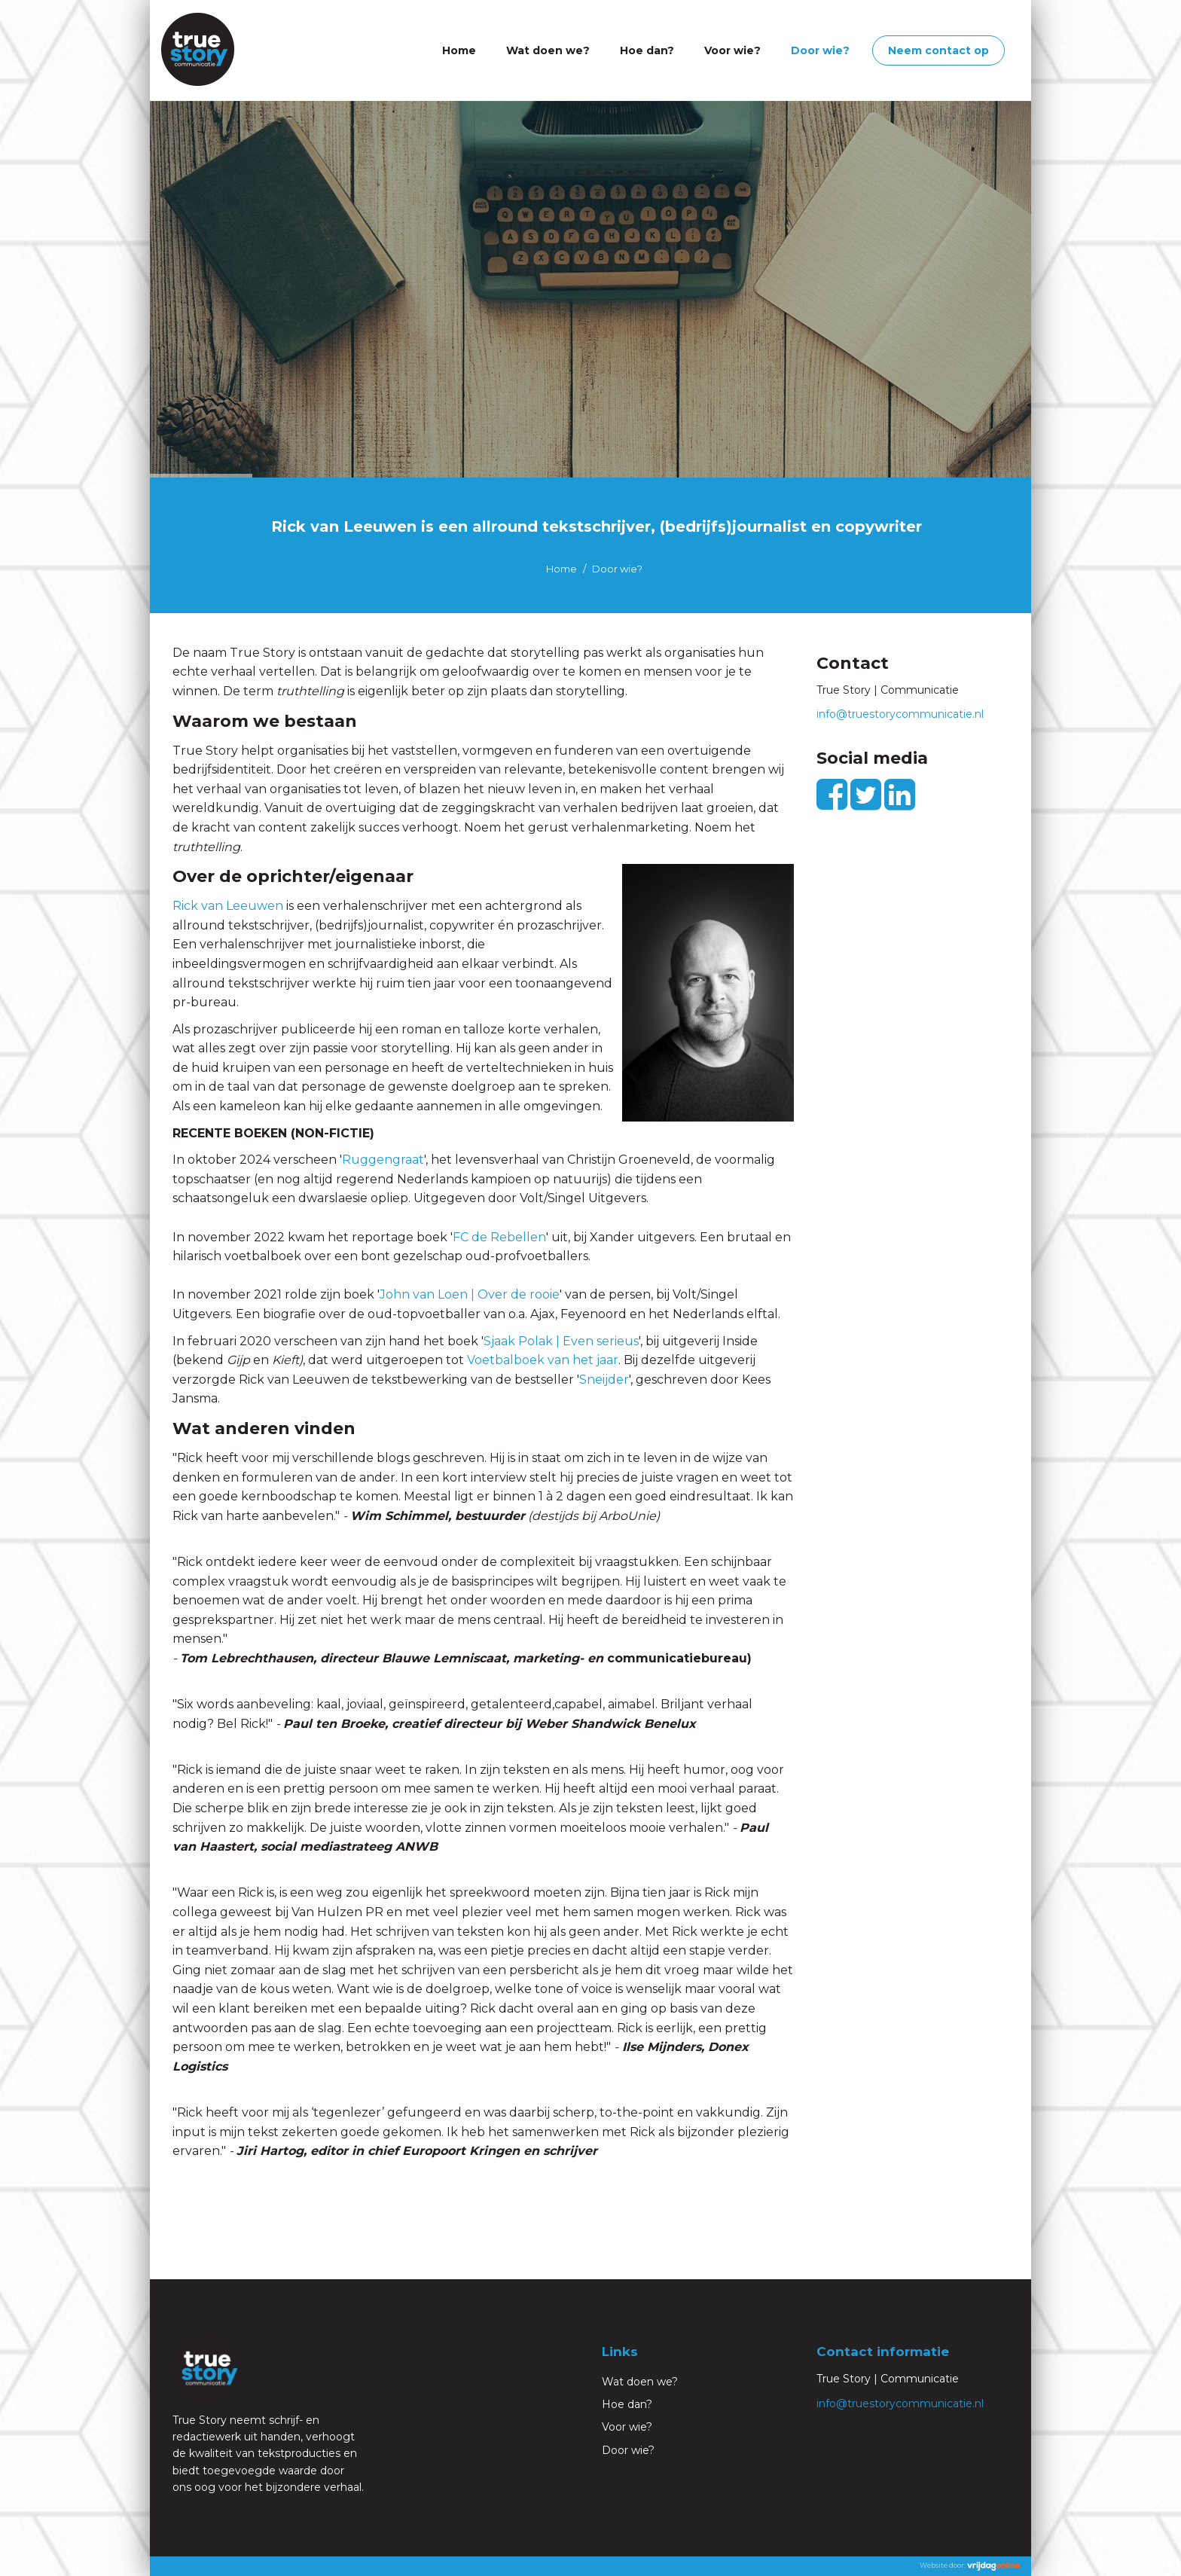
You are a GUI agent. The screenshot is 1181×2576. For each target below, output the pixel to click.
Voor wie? (732, 50)
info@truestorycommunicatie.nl (900, 714)
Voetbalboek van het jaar (542, 1360)
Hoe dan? (647, 50)
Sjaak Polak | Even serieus (561, 1341)
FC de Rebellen (499, 1237)
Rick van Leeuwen (227, 906)
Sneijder (604, 1379)
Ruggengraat (383, 1159)
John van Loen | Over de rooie (470, 1294)
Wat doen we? (548, 50)
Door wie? (820, 50)
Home (459, 50)
